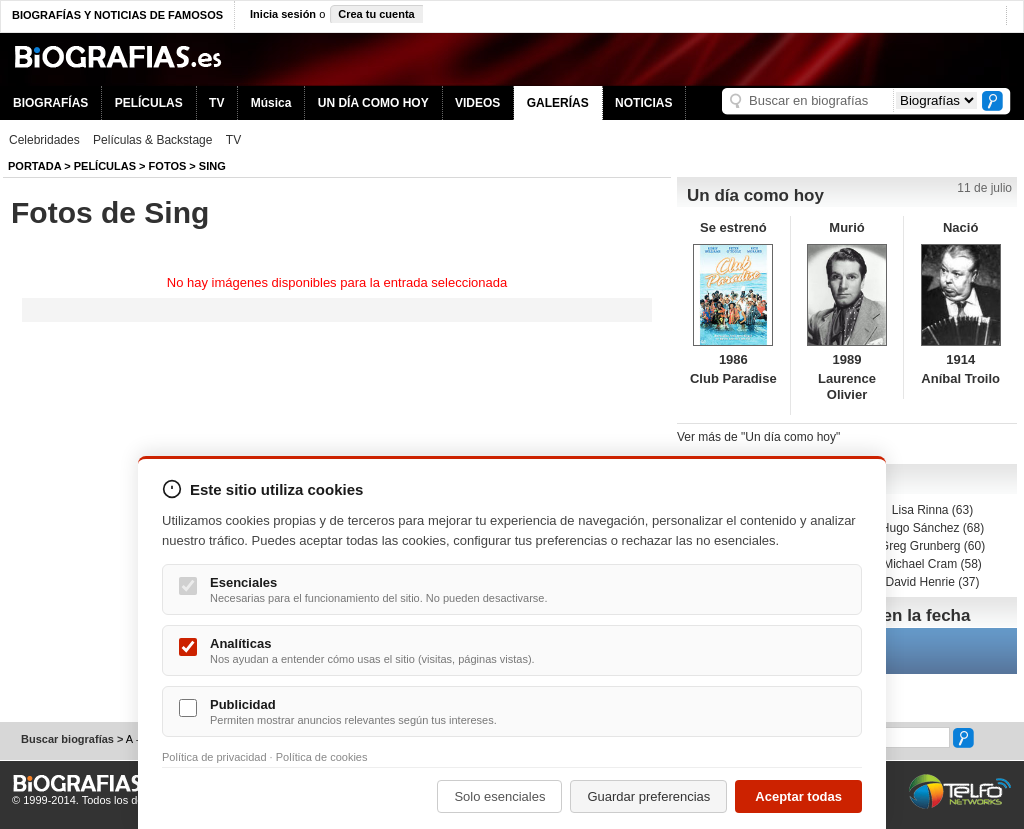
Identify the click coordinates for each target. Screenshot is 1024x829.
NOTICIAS (643, 103)
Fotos (168, 166)
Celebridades (44, 140)
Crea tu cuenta (376, 14)
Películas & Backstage (152, 140)
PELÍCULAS (149, 103)
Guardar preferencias (648, 796)
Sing (212, 166)
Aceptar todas (798, 796)
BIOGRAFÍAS (50, 103)
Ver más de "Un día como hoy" (758, 437)
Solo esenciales (499, 796)
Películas (105, 166)
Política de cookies (322, 757)
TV (216, 103)
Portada (34, 166)
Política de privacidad (214, 757)
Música (271, 103)
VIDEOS (477, 103)
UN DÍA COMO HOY (373, 103)
